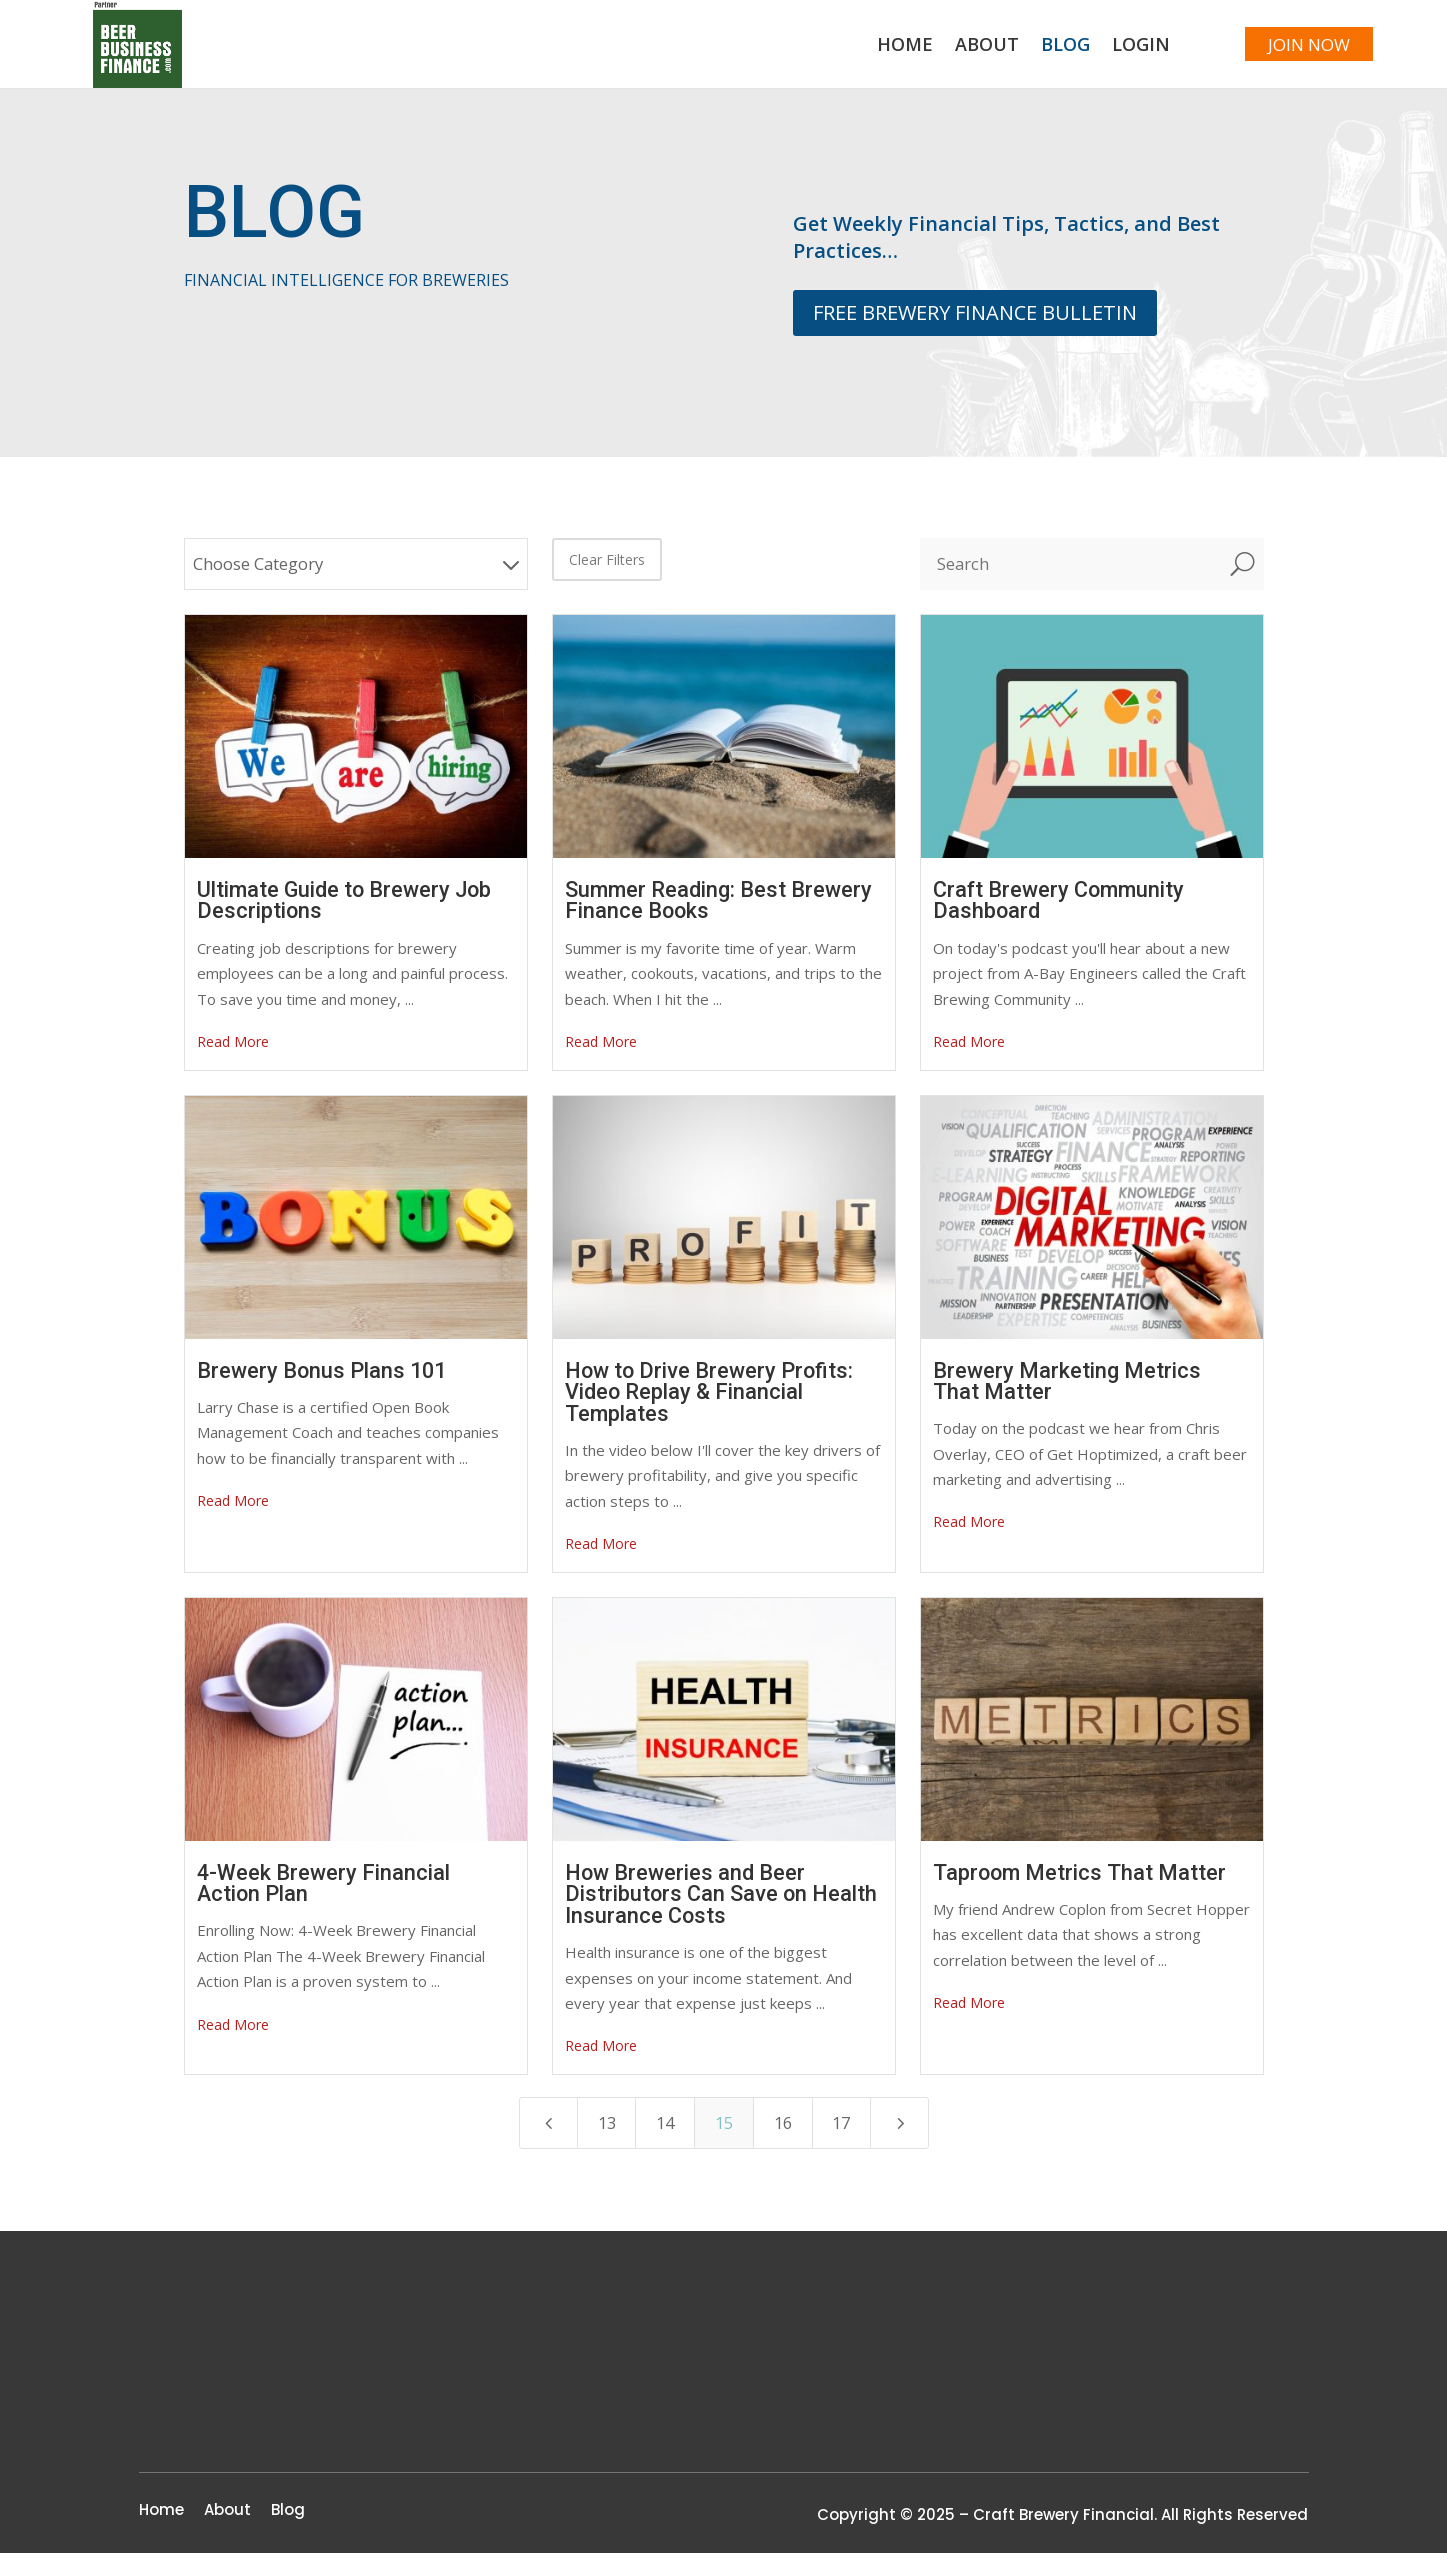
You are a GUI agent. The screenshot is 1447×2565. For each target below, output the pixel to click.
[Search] (1071, 575)
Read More (233, 1052)
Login (1114, 52)
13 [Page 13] (601, 2134)
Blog (1038, 52)
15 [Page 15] (724, 2134)
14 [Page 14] (663, 2134)
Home (878, 52)
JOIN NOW (1295, 49)
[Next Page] (906, 2135)
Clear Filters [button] (607, 570)
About (960, 52)
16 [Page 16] (785, 2134)
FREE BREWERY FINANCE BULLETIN (975, 323)
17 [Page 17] (847, 2134)
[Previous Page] (541, 2135)
